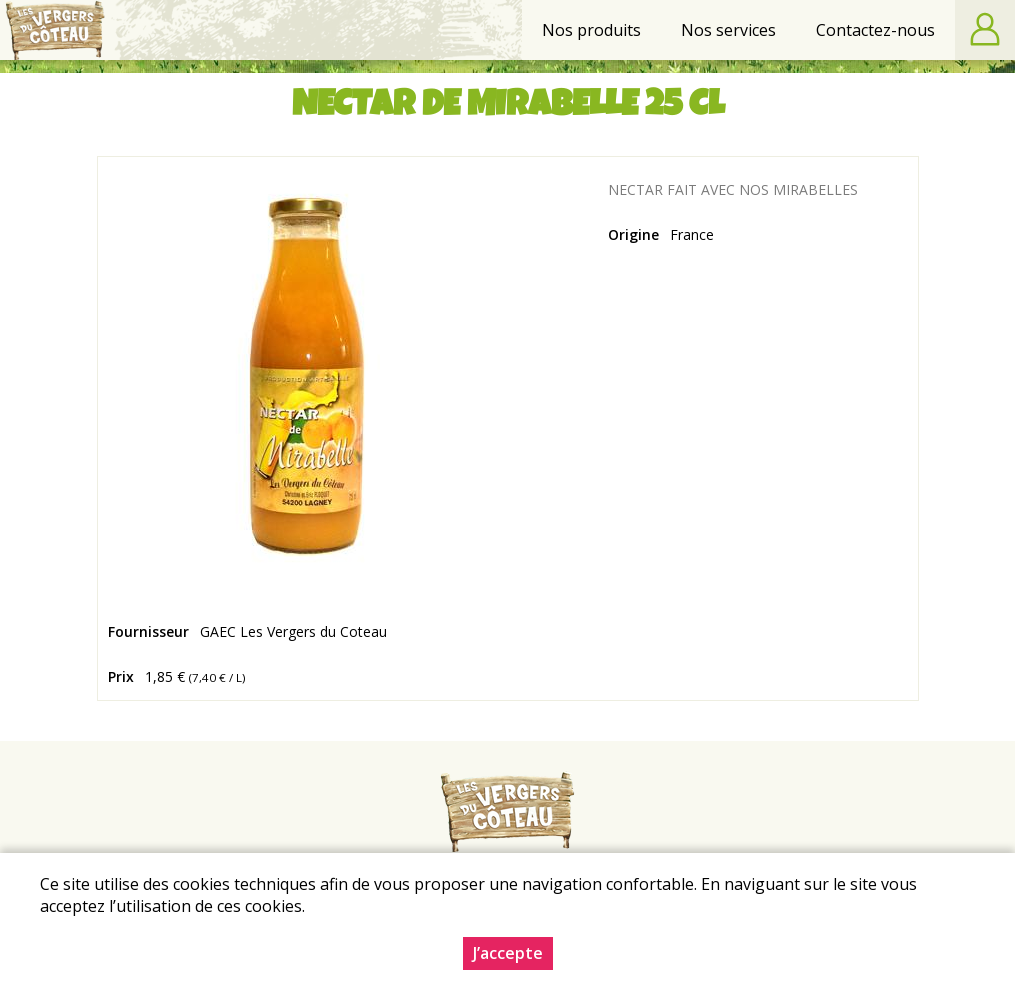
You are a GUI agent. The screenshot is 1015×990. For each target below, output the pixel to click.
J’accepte (508, 953)
